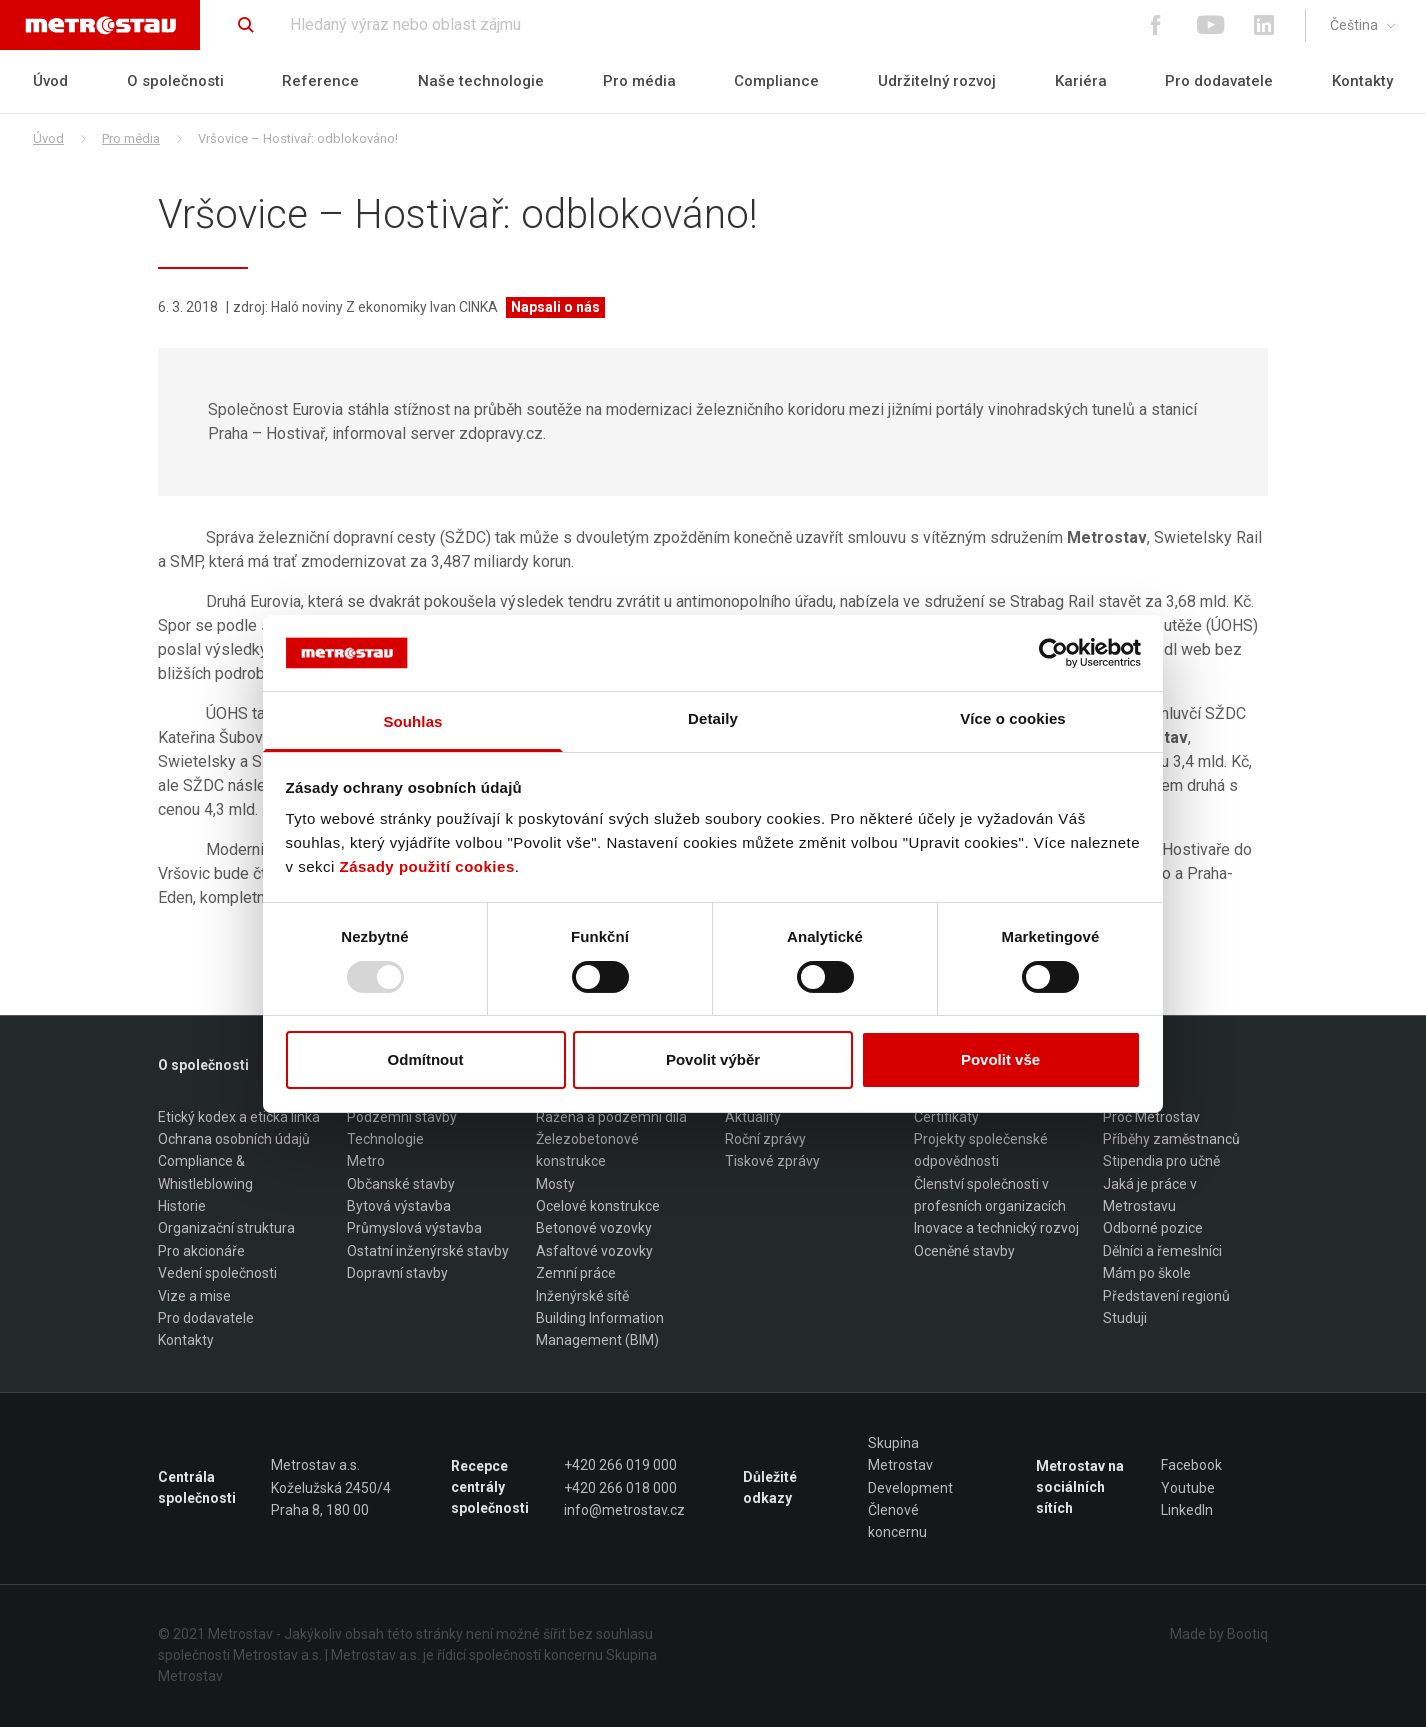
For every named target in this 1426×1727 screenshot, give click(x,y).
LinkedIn (1187, 1510)
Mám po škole (1147, 1273)
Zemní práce (576, 1273)
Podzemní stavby (402, 1117)
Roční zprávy (765, 1139)
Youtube (1188, 1488)
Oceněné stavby (964, 1251)
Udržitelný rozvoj (937, 81)
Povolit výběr (713, 1059)
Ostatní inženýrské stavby (428, 1251)
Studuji (1125, 1318)
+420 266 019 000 (620, 1465)
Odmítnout (426, 1059)
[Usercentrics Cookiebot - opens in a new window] (1053, 653)
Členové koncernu (897, 1521)
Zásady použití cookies (427, 866)
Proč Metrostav (1151, 1117)
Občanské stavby (401, 1184)
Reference (320, 81)
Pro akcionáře (201, 1251)
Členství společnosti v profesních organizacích (990, 1195)
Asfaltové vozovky (594, 1251)
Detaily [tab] (713, 718)
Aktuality (753, 1117)
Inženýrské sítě (582, 1296)
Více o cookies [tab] (1013, 718)
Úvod (50, 81)
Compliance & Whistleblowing (205, 1173)
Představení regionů (1166, 1296)
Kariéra (1081, 81)
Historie (182, 1206)
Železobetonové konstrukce (587, 1150)
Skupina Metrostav (900, 1454)
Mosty (555, 1184)
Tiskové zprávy (772, 1162)
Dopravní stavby (397, 1273)
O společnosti (175, 81)
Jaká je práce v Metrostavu (1150, 1195)
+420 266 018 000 (620, 1488)
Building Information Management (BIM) (600, 1329)
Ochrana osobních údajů (234, 1139)
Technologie (385, 1139)
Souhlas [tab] (412, 721)
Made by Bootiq (1219, 1634)
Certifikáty (946, 1117)
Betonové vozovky (594, 1229)
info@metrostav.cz (624, 1510)
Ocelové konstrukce (598, 1206)
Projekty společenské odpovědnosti (981, 1150)
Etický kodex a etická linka (239, 1117)
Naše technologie (481, 81)
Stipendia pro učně (1161, 1162)
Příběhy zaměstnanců (1171, 1139)
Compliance (776, 81)
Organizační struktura (226, 1229)
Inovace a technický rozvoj (996, 1229)
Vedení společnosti (217, 1273)
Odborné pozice (1153, 1229)
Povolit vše (1000, 1059)
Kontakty (1362, 81)
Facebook (1191, 1465)
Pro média (639, 81)
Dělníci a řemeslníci (1162, 1251)
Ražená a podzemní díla (611, 1117)
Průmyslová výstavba (414, 1229)
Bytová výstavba (399, 1206)
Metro (366, 1162)
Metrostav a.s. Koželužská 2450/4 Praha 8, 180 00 (331, 1487)
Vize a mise (194, 1296)
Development (910, 1488)
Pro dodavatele (1219, 81)
